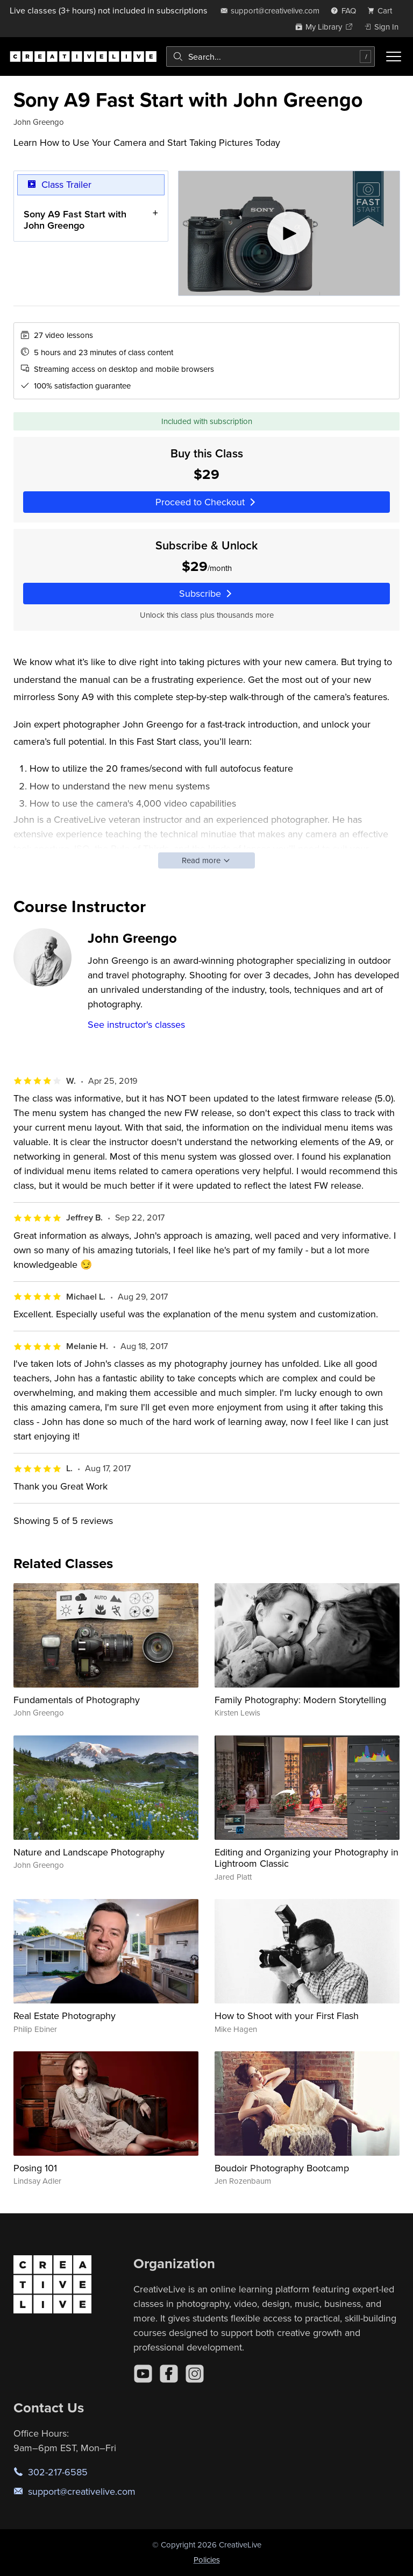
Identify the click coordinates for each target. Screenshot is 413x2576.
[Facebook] (169, 2373)
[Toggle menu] (393, 56)
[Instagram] (194, 2373)
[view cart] (382, 10)
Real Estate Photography (64, 2015)
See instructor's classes (136, 1024)
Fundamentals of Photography (76, 1699)
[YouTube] (143, 2373)
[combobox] (270, 56)
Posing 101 (35, 2168)
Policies (207, 2559)
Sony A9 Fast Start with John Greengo (75, 219)
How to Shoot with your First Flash (287, 2015)
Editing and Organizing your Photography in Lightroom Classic (306, 1858)
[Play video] (289, 233)
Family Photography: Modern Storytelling (300, 1699)
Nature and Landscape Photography (89, 1852)
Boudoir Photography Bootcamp (282, 2168)
